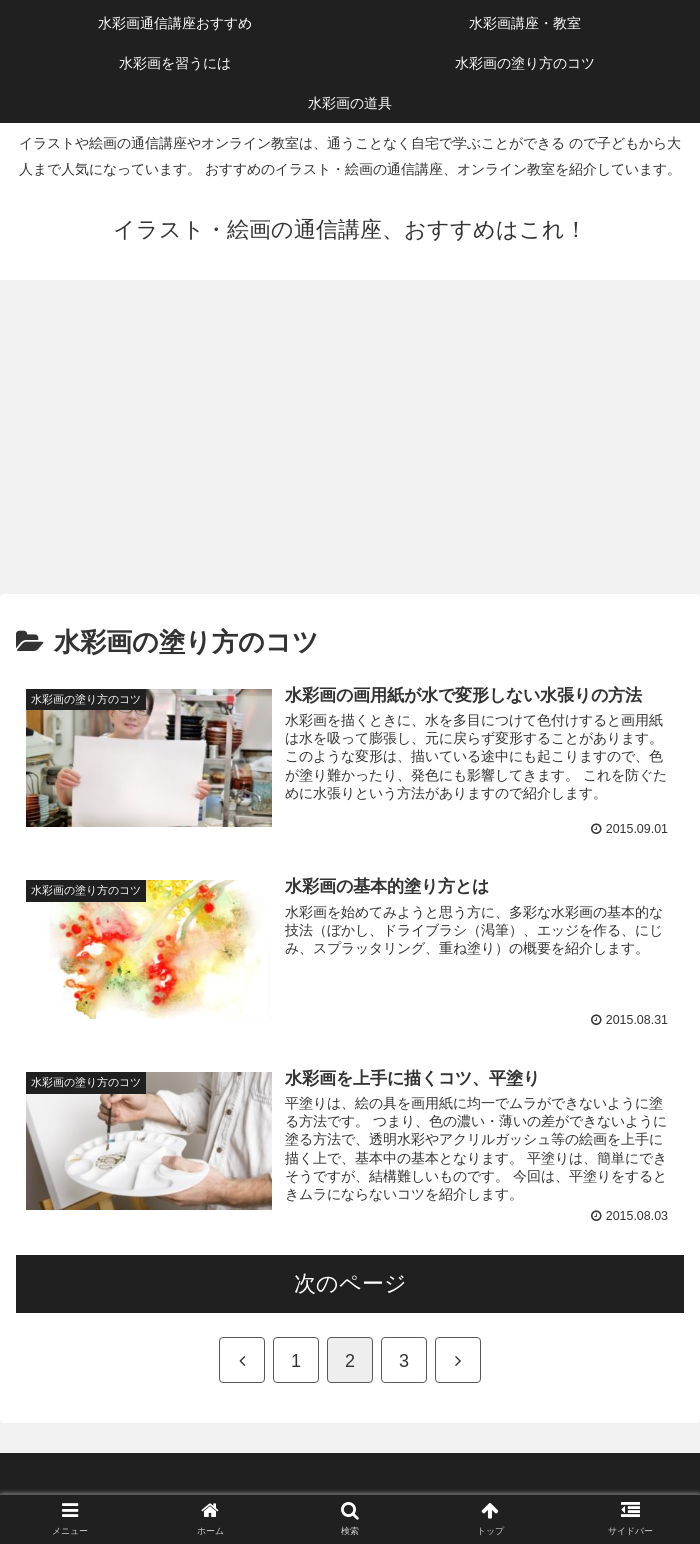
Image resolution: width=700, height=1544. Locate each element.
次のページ (350, 1284)
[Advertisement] (350, 444)
